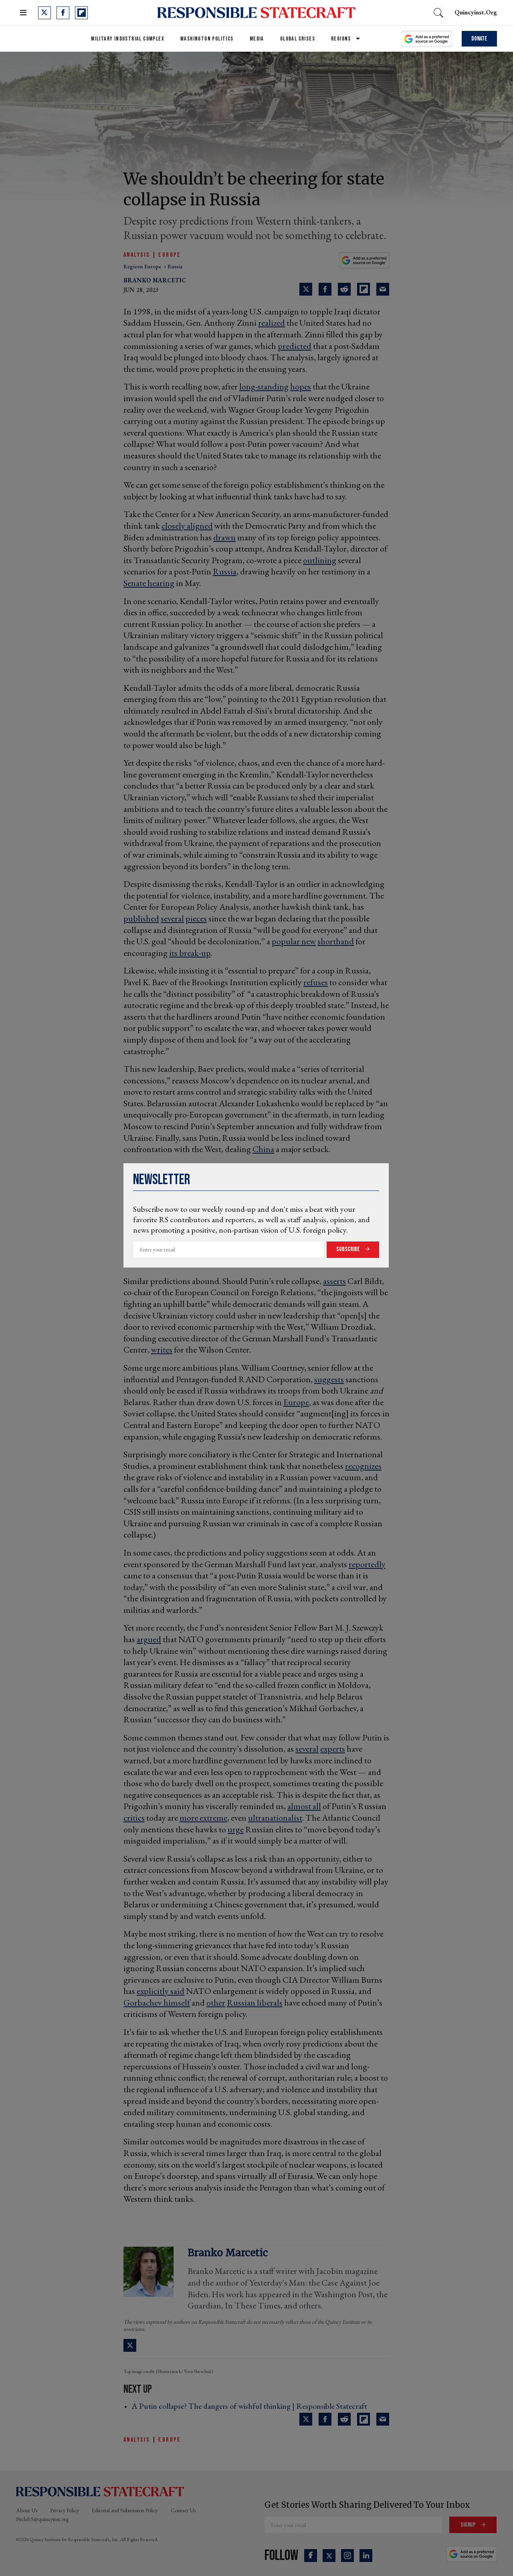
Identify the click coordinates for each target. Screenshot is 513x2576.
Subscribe (348, 1249)
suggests (329, 1379)
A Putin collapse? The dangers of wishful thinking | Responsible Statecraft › (251, 2406)
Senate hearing (148, 583)
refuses (315, 982)
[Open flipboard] (81, 12)
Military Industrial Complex (127, 38)
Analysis (136, 255)
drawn (224, 537)
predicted (294, 346)
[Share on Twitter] (305, 289)
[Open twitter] (44, 12)
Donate (479, 39)
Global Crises (297, 38)
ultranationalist (275, 1817)
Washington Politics (207, 38)
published (141, 918)
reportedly (367, 1564)
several (172, 918)
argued (149, 1639)
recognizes (363, 1466)
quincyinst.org (475, 12)
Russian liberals (255, 2002)
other (215, 2002)
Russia (224, 571)
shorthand (335, 941)
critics (134, 1817)
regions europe (142, 266)
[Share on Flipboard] (363, 289)
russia (175, 266)
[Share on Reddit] (344, 289)
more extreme (203, 1817)
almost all (304, 1806)
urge (236, 1829)
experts (332, 1749)
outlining (319, 560)
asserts (334, 1281)
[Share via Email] (382, 289)
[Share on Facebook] (325, 289)
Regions (341, 38)
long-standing (264, 386)
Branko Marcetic (154, 280)
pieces (196, 918)
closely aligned (187, 525)
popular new (294, 941)
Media (257, 38)
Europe (169, 255)
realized (271, 323)
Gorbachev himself (156, 2002)
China (263, 1149)
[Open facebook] (63, 12)
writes (161, 1349)
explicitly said (160, 1991)
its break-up (189, 953)
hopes (300, 386)
